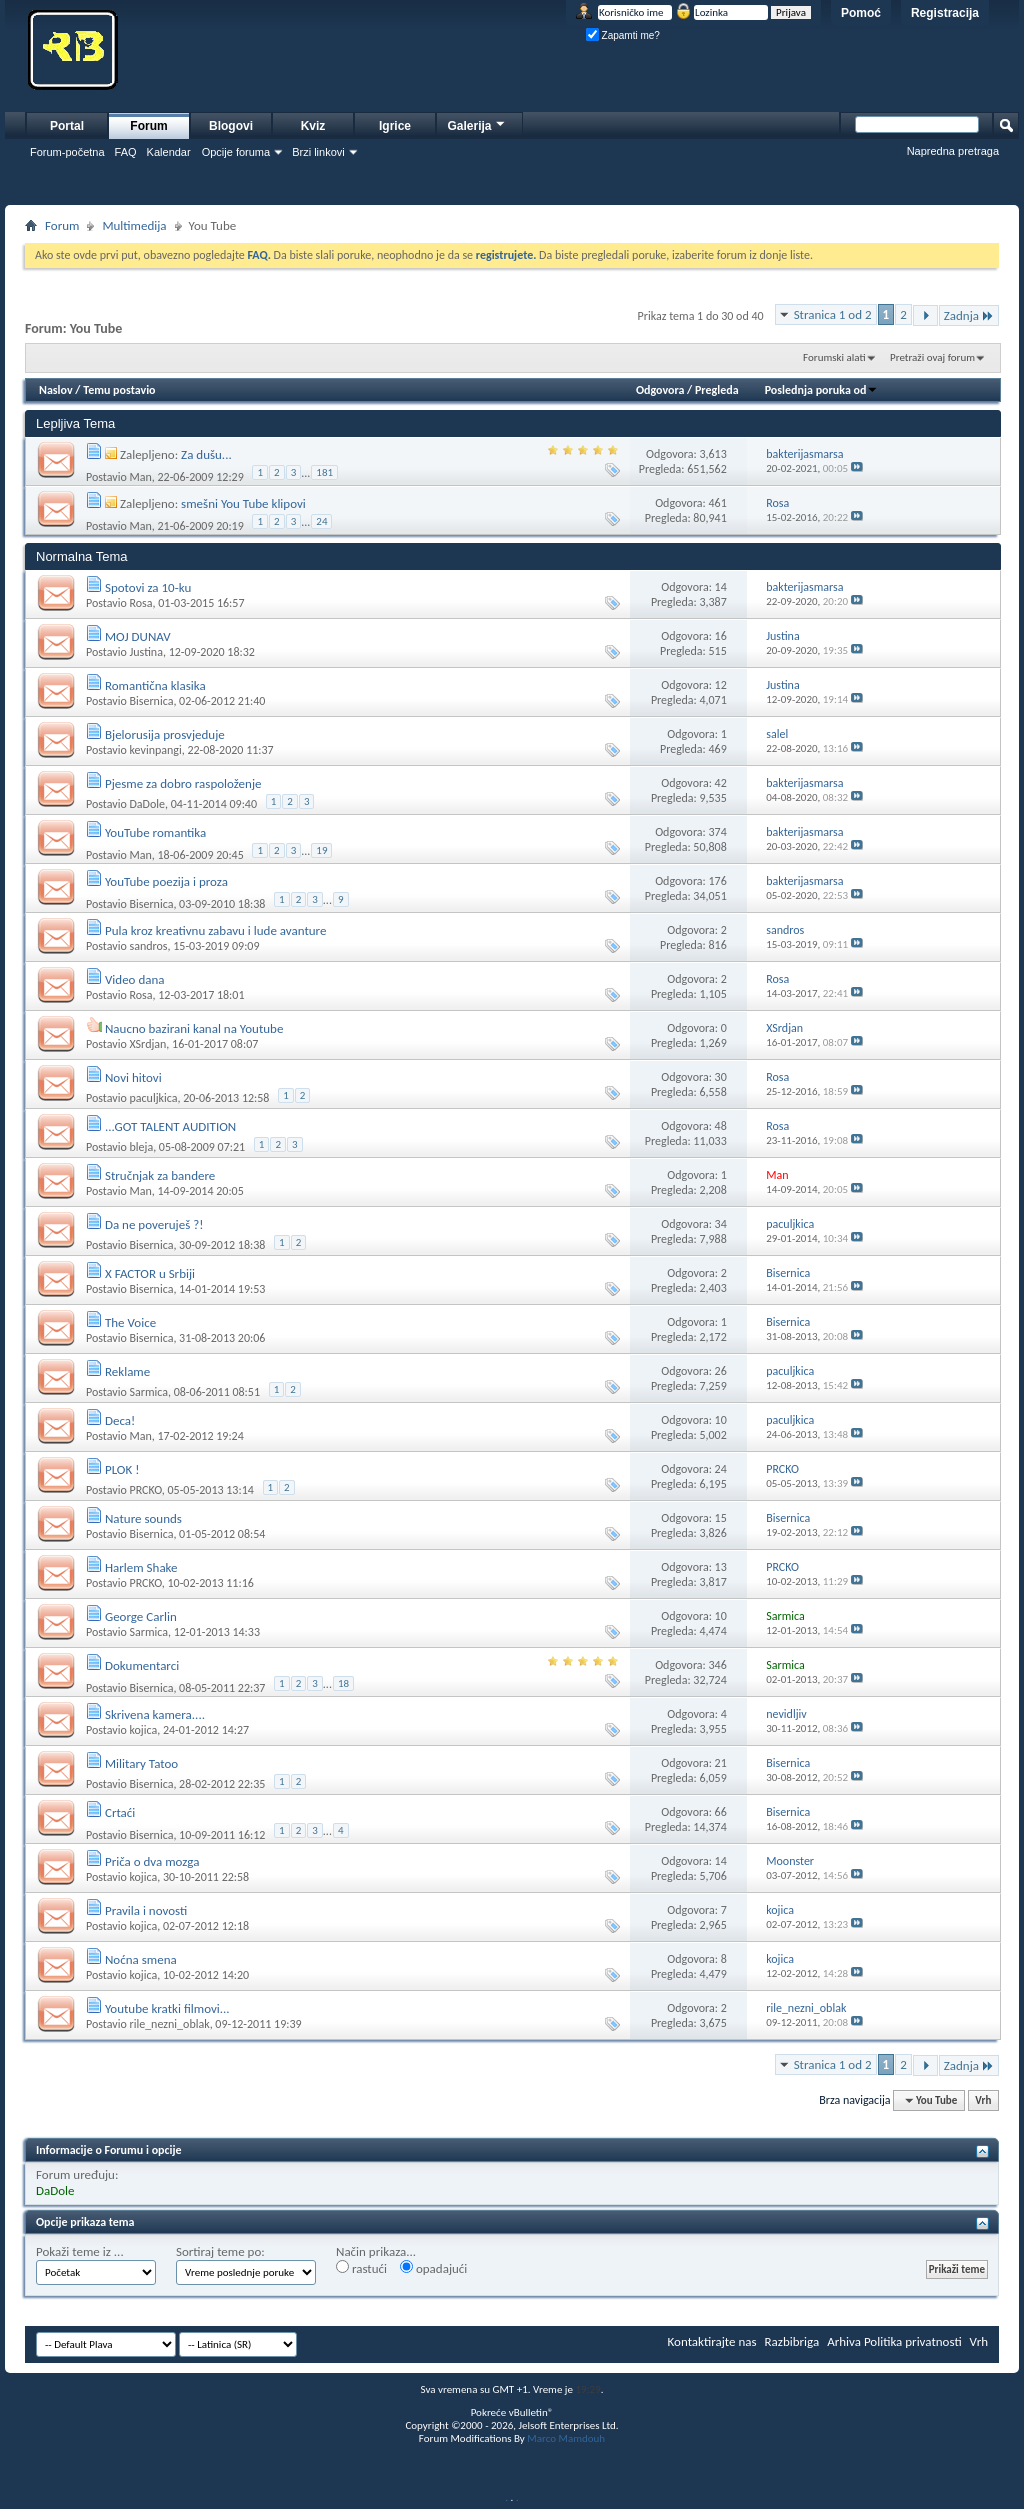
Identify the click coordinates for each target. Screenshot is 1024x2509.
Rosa (140, 603)
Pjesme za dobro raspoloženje (183, 783)
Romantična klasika (155, 685)
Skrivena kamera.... (155, 1714)
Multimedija (134, 225)
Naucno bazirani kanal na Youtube (194, 1028)
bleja (141, 1147)
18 (343, 1683)
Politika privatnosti (913, 2341)
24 (321, 521)
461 (718, 503)
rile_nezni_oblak (169, 2024)
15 (721, 1518)
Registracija (945, 13)
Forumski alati (834, 357)
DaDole (147, 804)
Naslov (56, 390)
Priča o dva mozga (152, 1861)
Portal (67, 126)
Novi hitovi (133, 1077)
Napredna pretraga (953, 151)
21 (721, 1763)
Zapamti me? (623, 35)
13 (721, 1567)
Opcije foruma (236, 152)
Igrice (395, 126)
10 (721, 1420)
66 (721, 1812)
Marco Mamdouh (566, 2438)
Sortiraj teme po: (220, 2251)
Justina (145, 652)
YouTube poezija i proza (166, 881)
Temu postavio (119, 390)
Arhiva (844, 2341)
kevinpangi (155, 750)
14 (721, 587)
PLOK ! (122, 1469)
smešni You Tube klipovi (243, 503)
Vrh (983, 2100)
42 (721, 783)
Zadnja (969, 315)
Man (140, 477)
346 (718, 1665)
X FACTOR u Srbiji (150, 1273)
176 (718, 881)
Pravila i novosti (146, 1910)
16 (721, 636)
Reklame (127, 1371)
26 (721, 1371)
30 (721, 1077)
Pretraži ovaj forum (932, 357)
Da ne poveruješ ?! (154, 1224)
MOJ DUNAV (138, 636)
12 (721, 685)
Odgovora (660, 390)
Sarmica (148, 1392)
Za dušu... (206, 454)
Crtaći (120, 1812)
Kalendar (169, 152)
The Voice (130, 1322)
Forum (148, 126)
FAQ (126, 152)
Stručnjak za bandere (160, 1175)
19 (321, 850)
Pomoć (861, 13)
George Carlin (141, 1616)
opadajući (433, 2268)
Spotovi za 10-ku (148, 587)
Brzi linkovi (318, 152)
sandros (148, 946)
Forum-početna (67, 152)
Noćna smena (141, 1959)
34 (721, 1224)
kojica (143, 1730)
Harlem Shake (141, 1567)
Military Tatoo (141, 1763)
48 (721, 1126)
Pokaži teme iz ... (80, 2251)
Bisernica (151, 701)
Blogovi (231, 126)
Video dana (135, 979)
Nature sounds (143, 1518)
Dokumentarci (142, 1665)
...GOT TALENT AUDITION (170, 1126)
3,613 (712, 454)
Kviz (313, 126)
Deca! (120, 1420)
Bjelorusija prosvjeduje (165, 734)
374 (718, 832)
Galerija (477, 123)
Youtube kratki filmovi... (167, 2008)
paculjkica (153, 1098)
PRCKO (145, 1490)
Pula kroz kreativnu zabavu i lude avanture (216, 930)
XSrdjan (147, 1044)
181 (324, 472)
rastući (361, 2268)
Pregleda (717, 390)
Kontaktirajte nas (712, 2341)
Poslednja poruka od (822, 390)
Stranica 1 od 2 (833, 314)
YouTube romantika (155, 832)
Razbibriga (792, 2341)
